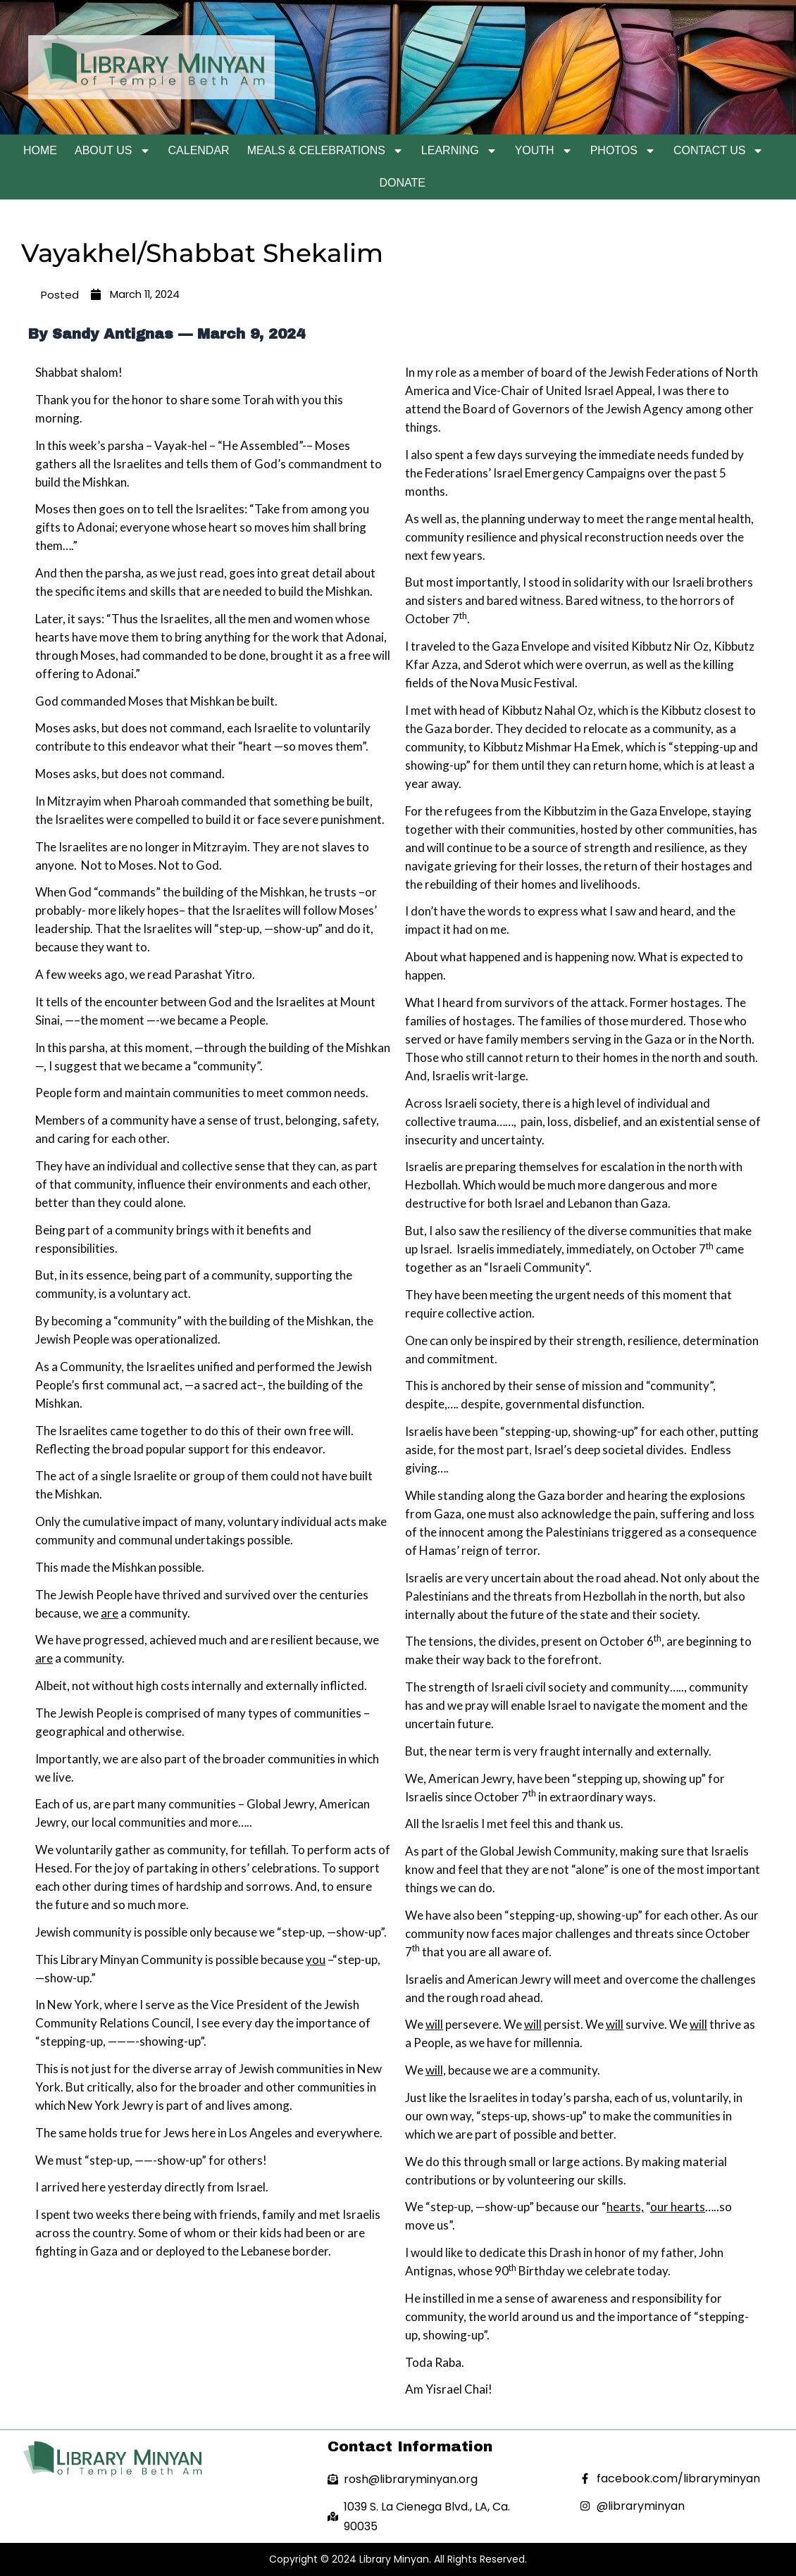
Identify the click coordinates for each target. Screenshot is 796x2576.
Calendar (199, 150)
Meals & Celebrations (325, 150)
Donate (402, 183)
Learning (459, 150)
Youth (544, 150)
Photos (623, 150)
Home (40, 150)
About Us (113, 150)
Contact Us (718, 150)
